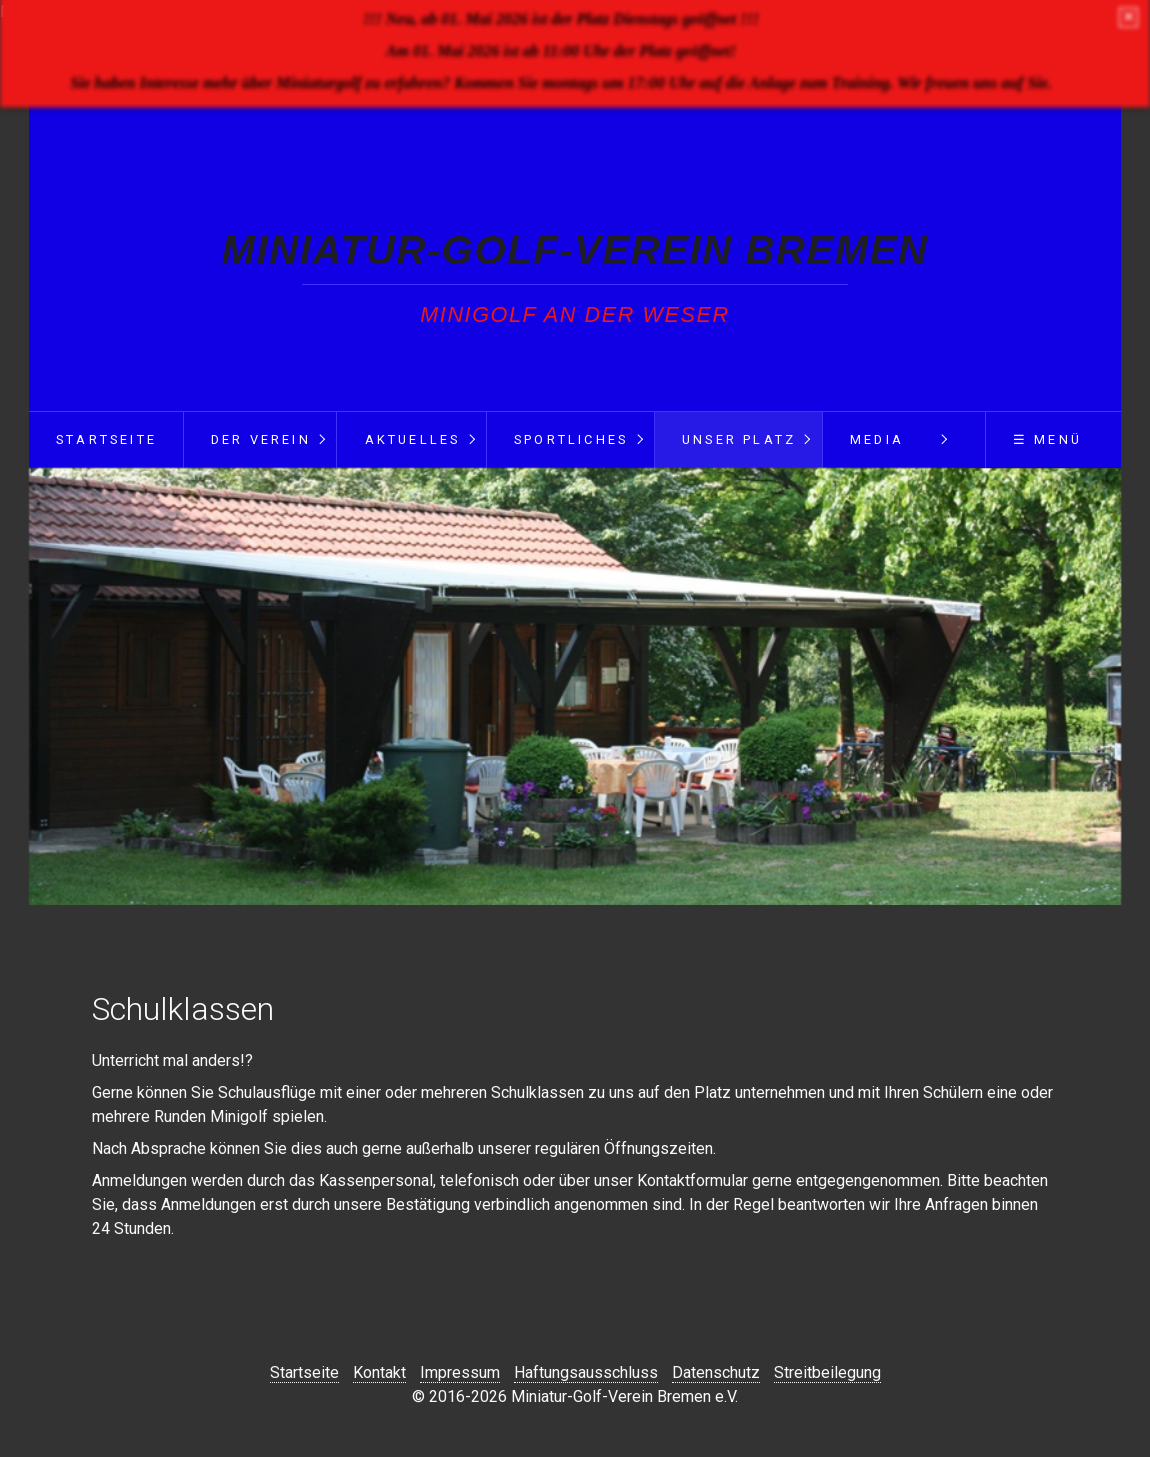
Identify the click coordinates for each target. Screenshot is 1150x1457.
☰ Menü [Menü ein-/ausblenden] (1047, 439)
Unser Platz (739, 439)
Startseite (106, 439)
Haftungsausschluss (586, 1372)
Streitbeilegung (827, 1372)
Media (877, 439)
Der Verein (261, 439)
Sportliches (571, 439)
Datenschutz (716, 1372)
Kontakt (379, 1372)
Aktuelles (413, 439)
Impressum (460, 1372)
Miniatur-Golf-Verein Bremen (575, 250)
